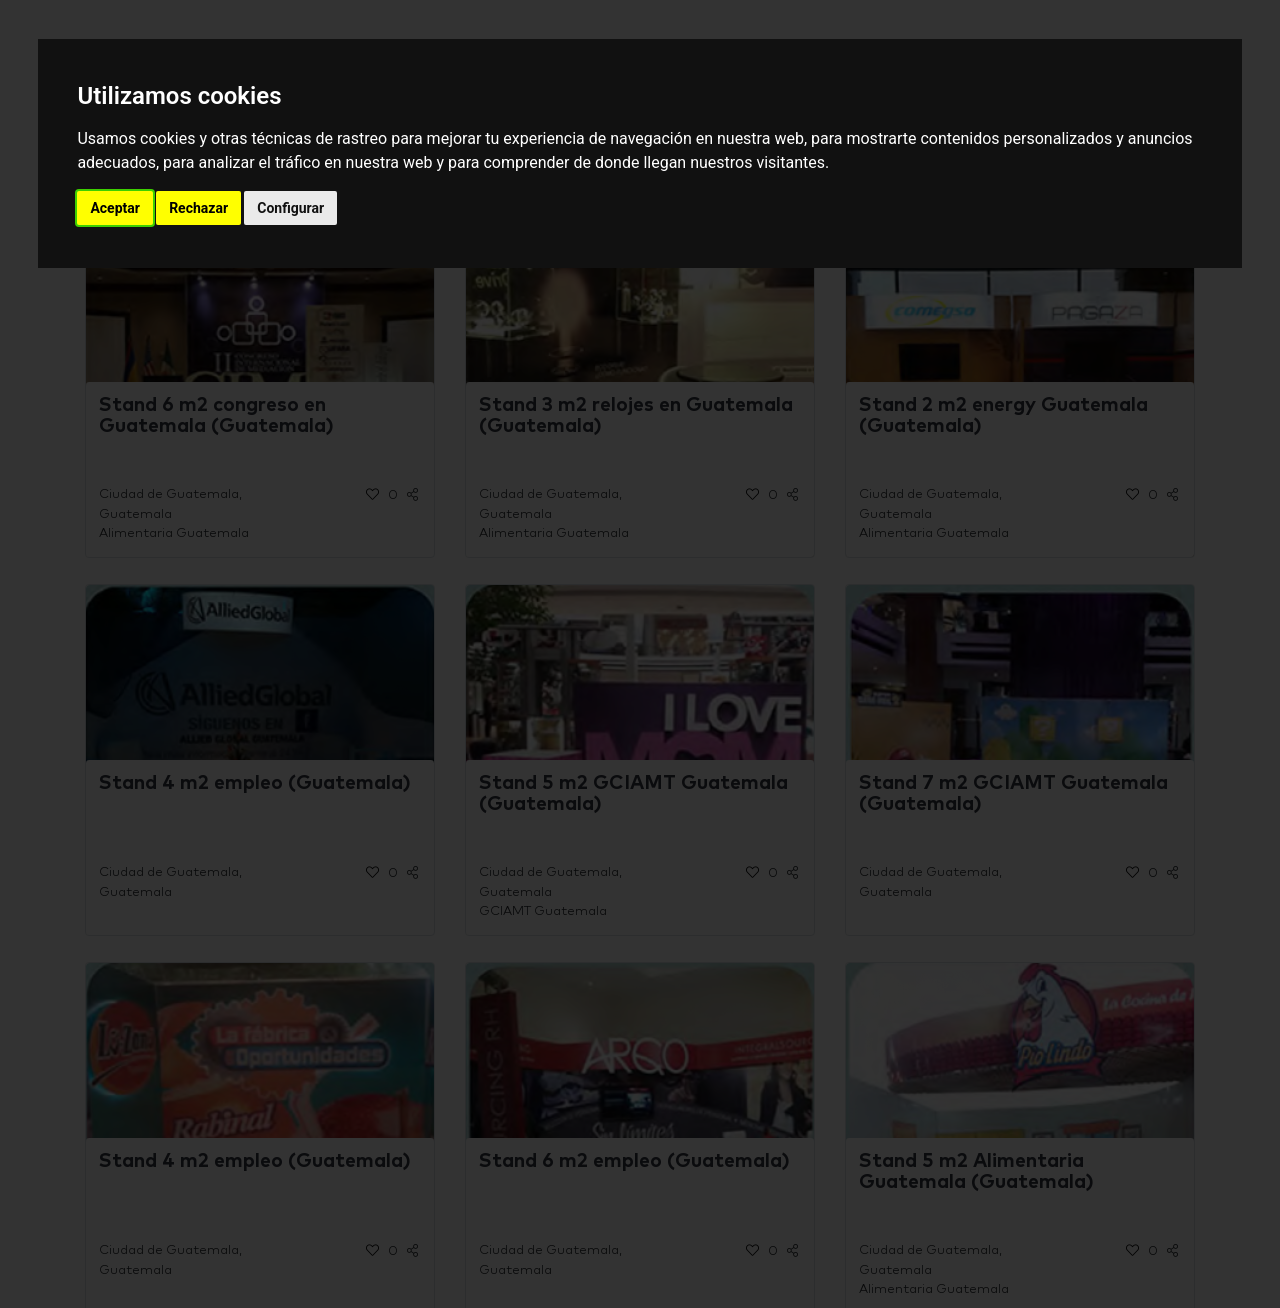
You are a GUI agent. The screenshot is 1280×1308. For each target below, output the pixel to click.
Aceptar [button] (115, 208)
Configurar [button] (290, 208)
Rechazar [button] (198, 208)
